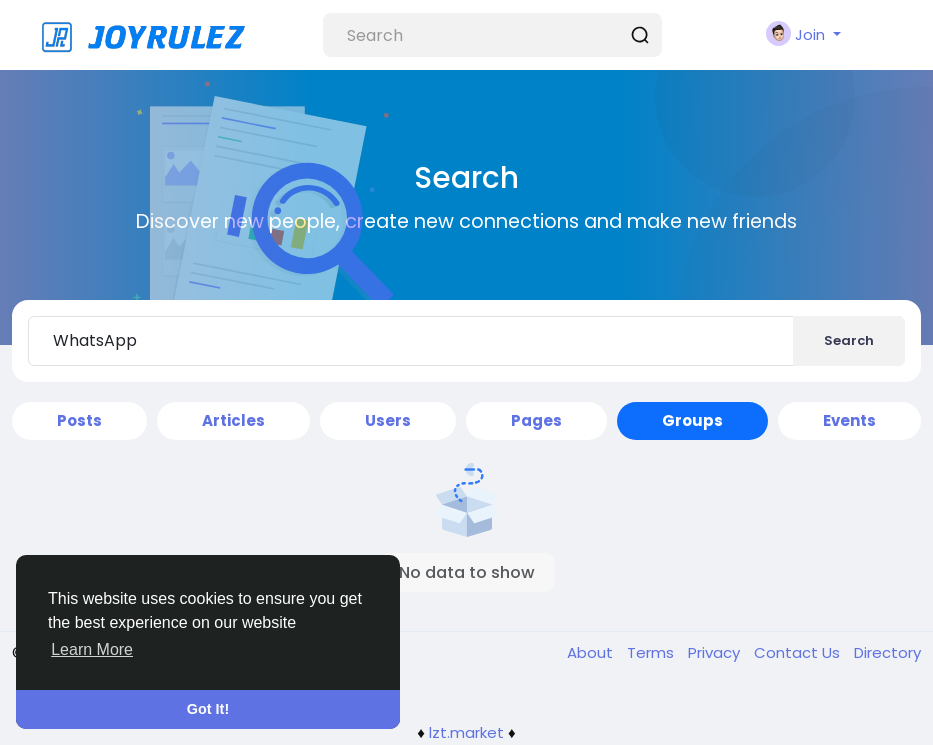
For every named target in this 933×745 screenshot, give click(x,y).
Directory (887, 652)
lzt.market (466, 732)
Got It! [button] (208, 709)
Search (849, 340)
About (592, 652)
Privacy (716, 652)
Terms (652, 652)
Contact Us (799, 652)
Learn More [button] (92, 649)
